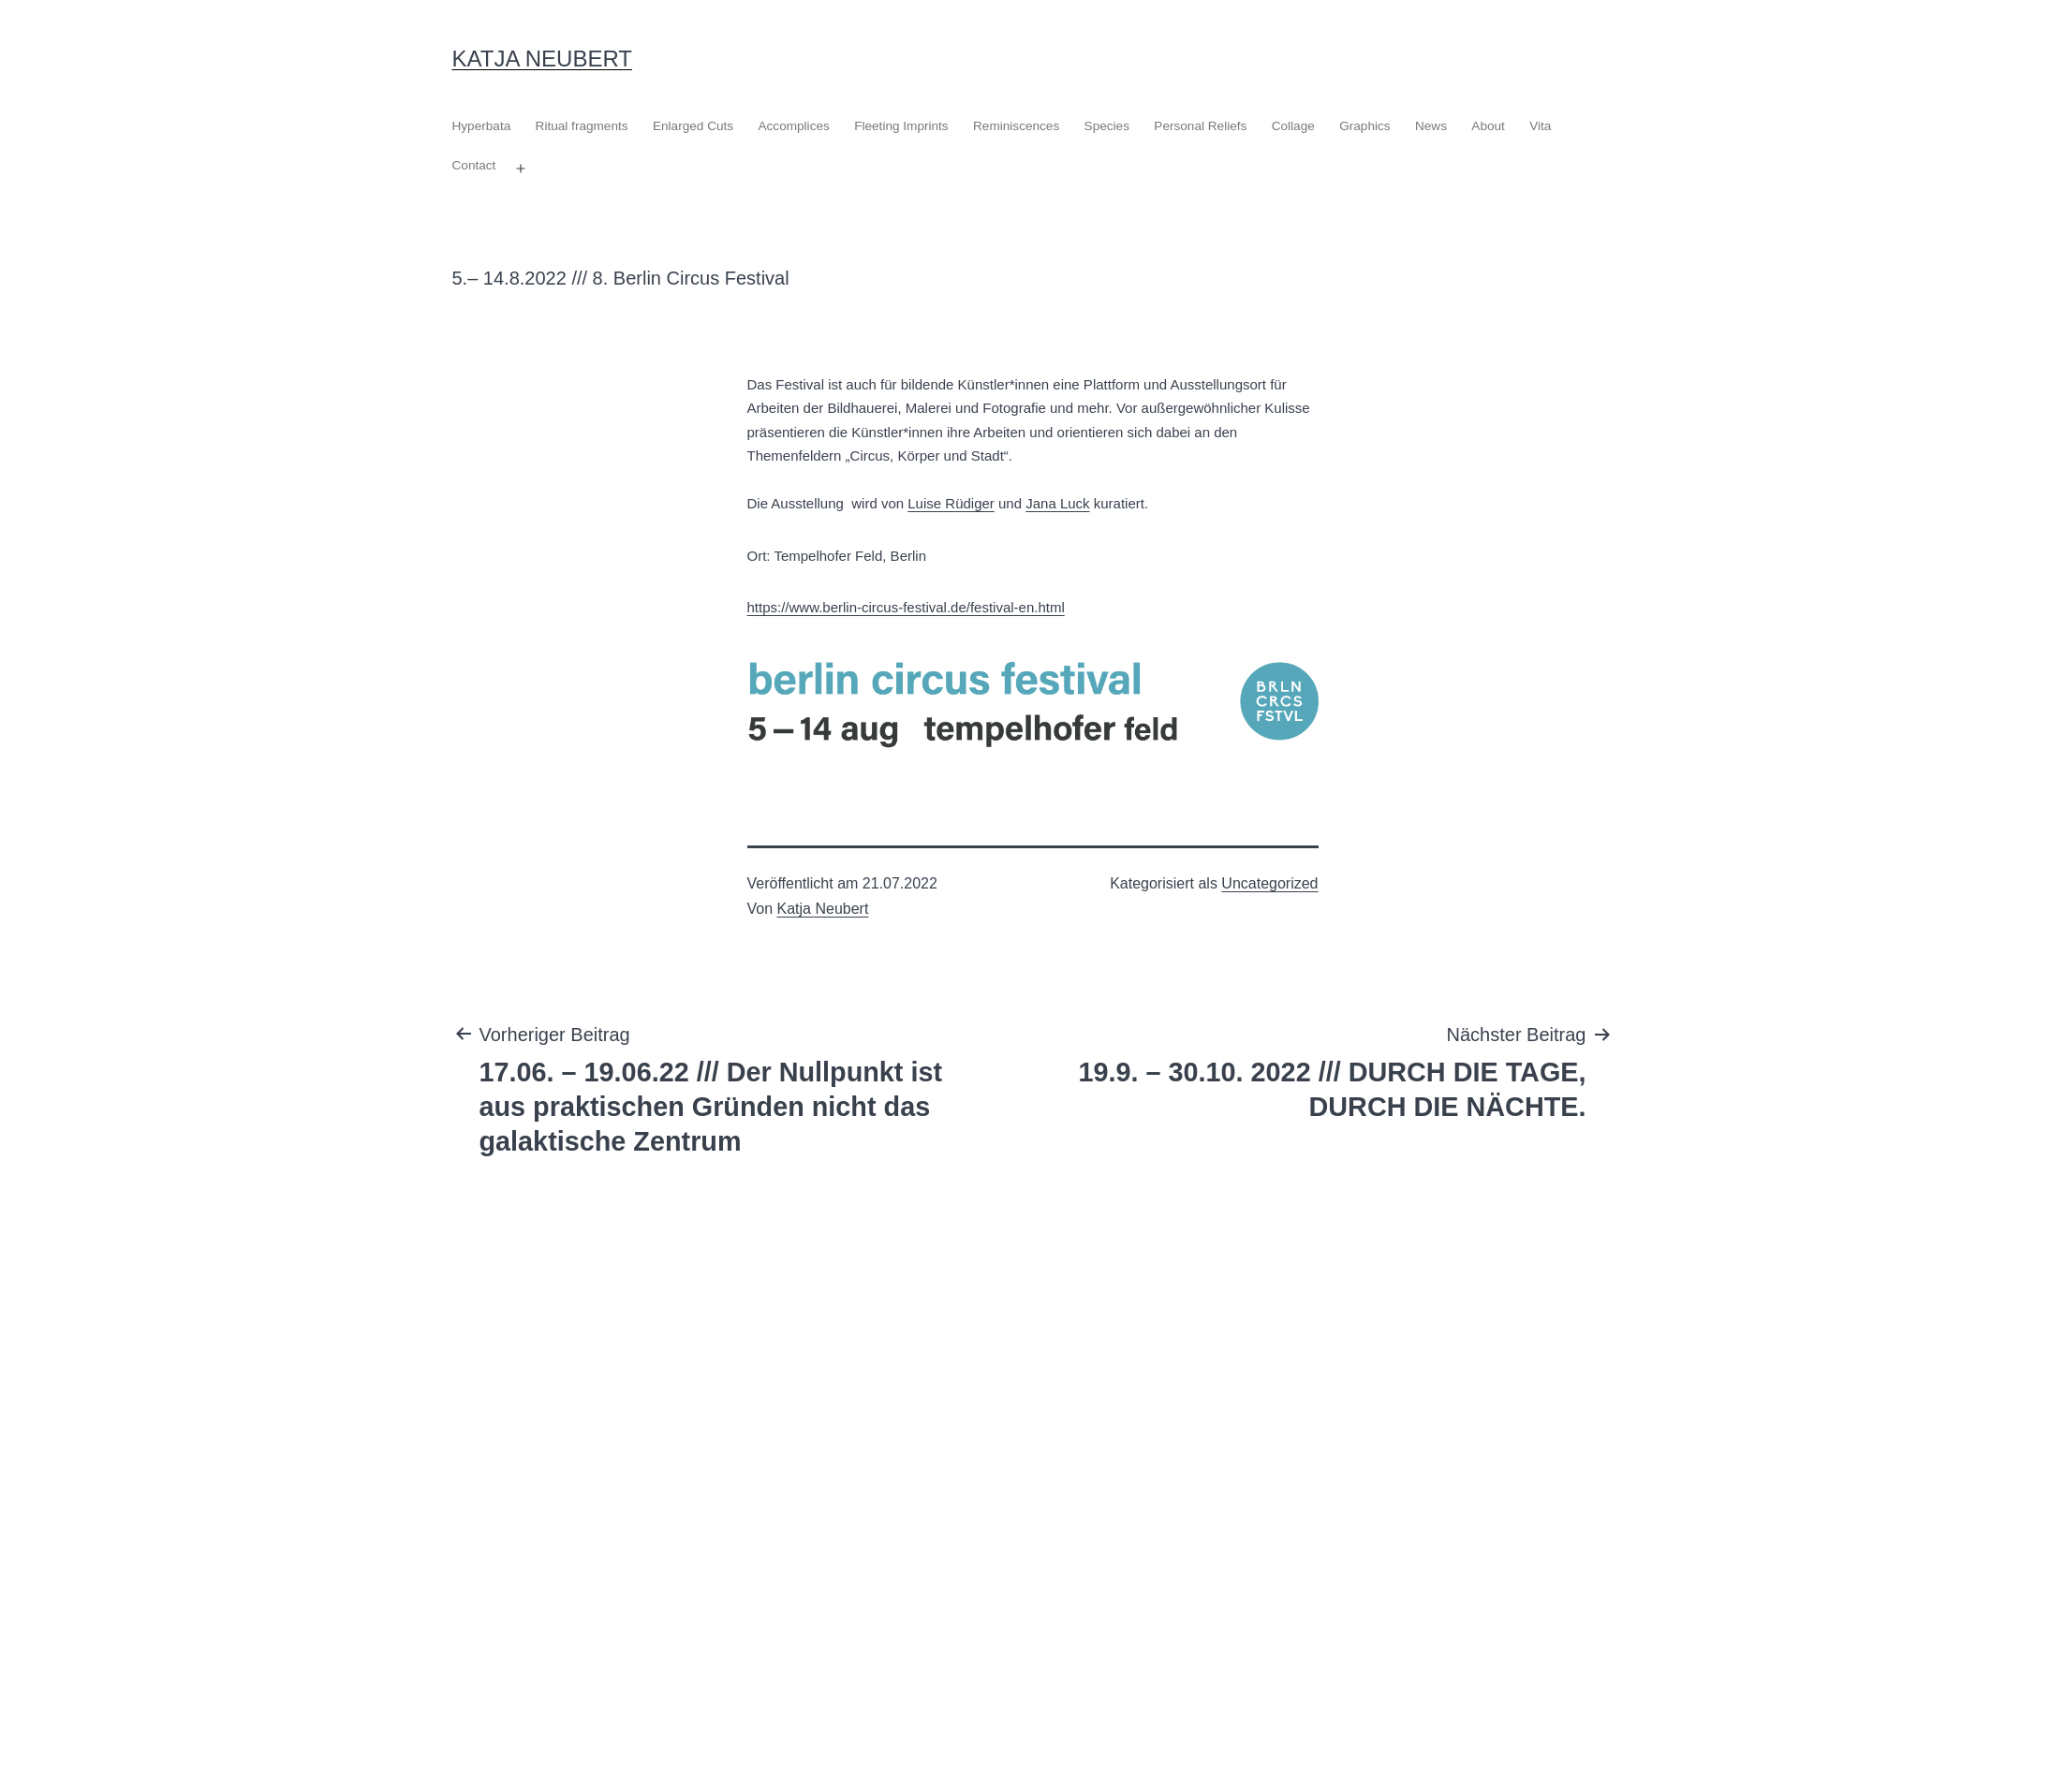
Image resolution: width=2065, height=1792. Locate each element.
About (1488, 126)
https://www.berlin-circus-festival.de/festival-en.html (906, 607)
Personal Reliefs (1200, 126)
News (1431, 126)
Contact (474, 165)
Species (1106, 126)
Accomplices (793, 126)
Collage (1293, 126)
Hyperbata (481, 126)
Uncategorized (1269, 883)
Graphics (1364, 126)
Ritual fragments (582, 126)
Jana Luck (1057, 503)
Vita (1540, 126)
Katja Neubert (542, 58)
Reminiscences (1016, 126)
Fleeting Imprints (901, 126)
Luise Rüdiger (951, 503)
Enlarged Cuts (693, 126)
